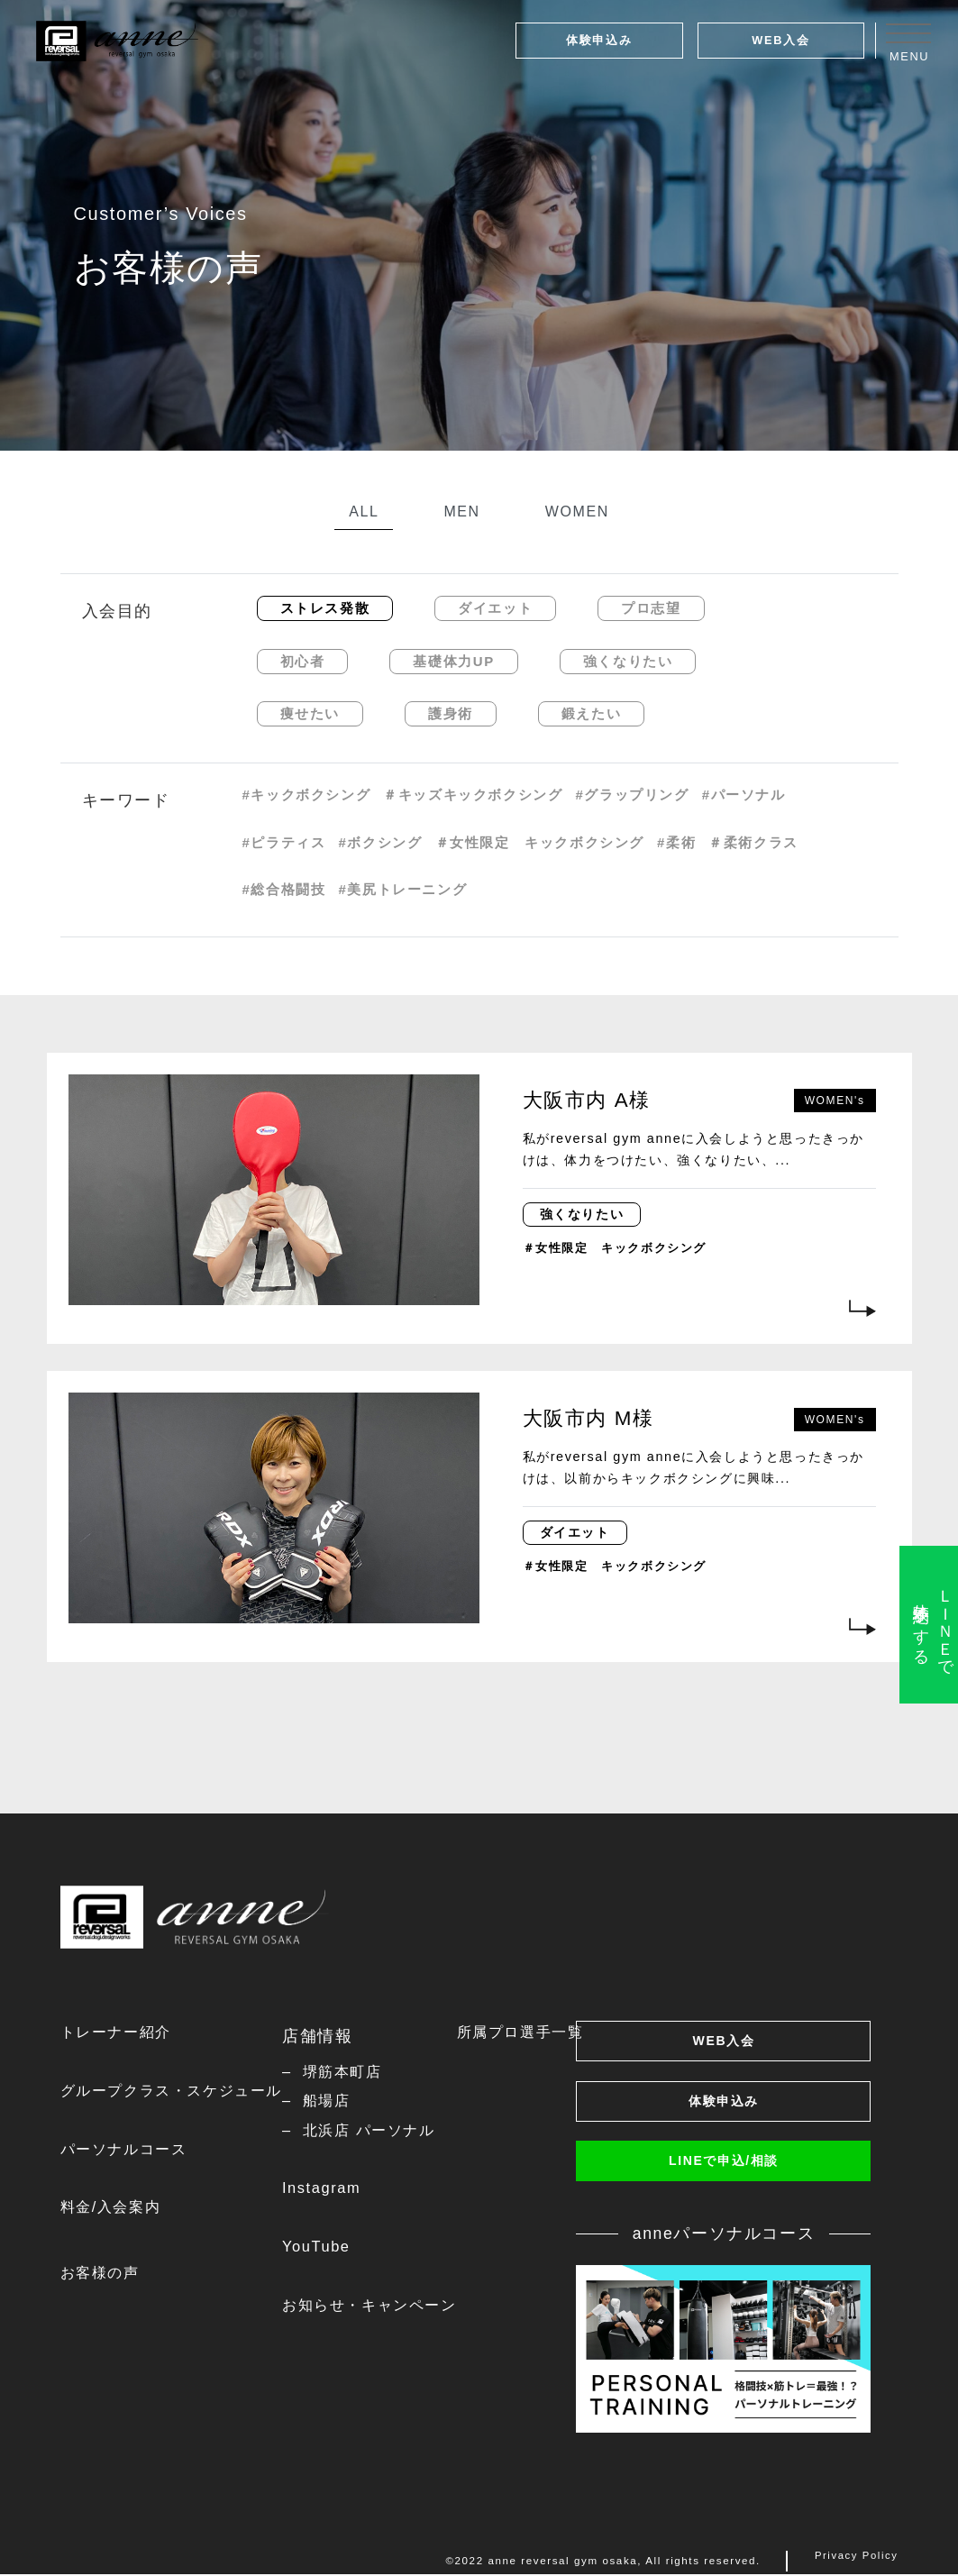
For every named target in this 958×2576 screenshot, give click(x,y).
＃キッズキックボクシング (472, 794)
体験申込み (599, 40)
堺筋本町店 (372, 2072)
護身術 (450, 713)
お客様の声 (104, 2279)
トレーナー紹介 (122, 2032)
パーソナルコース (131, 2152)
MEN (461, 511)
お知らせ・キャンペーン (404, 2314)
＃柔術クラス (753, 842)
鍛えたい (591, 713)
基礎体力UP (453, 661)
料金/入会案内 (116, 2213)
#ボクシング (381, 842)
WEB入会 (780, 40)
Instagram (349, 2194)
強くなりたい (628, 661)
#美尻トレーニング (403, 889)
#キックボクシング (306, 794)
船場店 (354, 2103)
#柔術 (676, 842)
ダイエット (495, 608)
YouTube (343, 2253)
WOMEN (577, 511)
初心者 (302, 661)
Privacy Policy (855, 2564)
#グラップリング (632, 794)
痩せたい (310, 713)
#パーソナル (744, 794)
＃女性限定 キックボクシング (539, 842)
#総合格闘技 (284, 889)
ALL (364, 511)
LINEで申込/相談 (724, 2168)
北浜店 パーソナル (401, 2133)
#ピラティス (284, 842)
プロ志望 (650, 608)
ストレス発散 (325, 608)
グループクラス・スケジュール (183, 2093)
